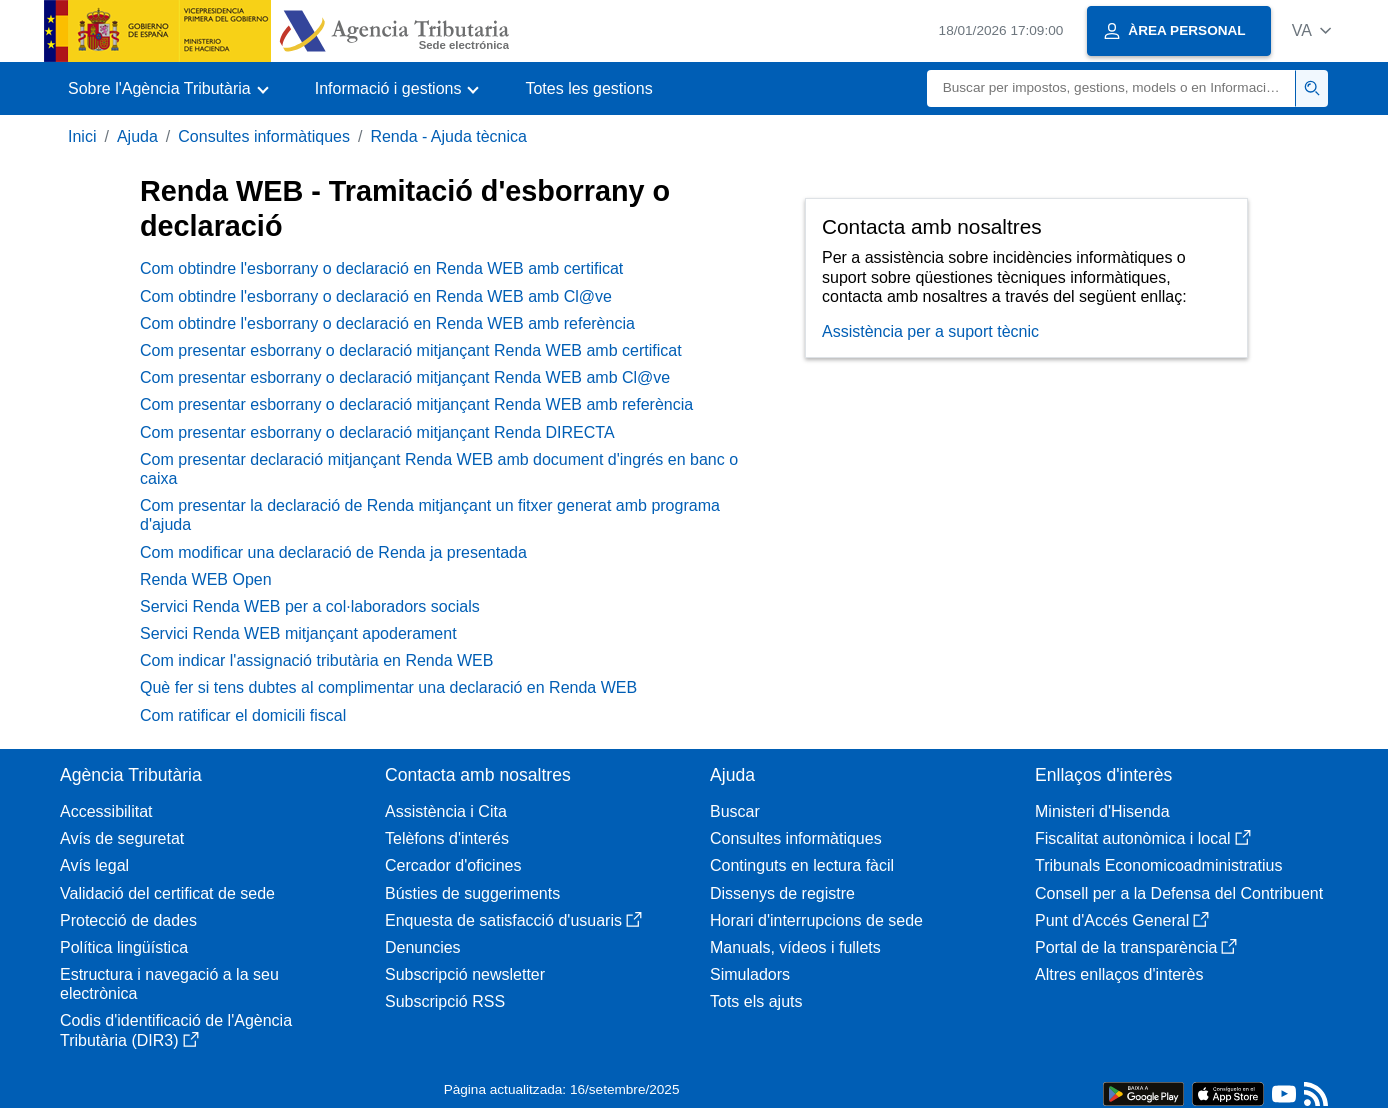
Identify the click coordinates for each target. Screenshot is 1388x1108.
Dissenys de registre (782, 893)
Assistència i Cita (446, 811)
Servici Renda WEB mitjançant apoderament (298, 633)
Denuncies (423, 947)
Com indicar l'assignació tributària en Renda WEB (316, 660)
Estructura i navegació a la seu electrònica (169, 984)
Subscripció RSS (445, 1001)
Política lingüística (124, 947)
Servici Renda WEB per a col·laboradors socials (310, 606)
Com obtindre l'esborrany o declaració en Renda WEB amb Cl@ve (376, 296)
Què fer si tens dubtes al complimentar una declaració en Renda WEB (388, 687)
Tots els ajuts (756, 1001)
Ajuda (137, 136)
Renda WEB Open (206, 579)
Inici (82, 136)
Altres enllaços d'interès (1119, 974)
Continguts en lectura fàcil (802, 865)
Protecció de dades (128, 920)
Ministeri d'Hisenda (1102, 811)
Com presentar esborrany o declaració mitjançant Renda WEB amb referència (416, 404)
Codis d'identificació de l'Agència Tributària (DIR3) (176, 1030)
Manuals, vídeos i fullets (795, 947)
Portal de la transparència (1136, 947)
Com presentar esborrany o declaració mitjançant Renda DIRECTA (377, 432)
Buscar (735, 811)
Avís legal (94, 865)
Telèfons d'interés (447, 838)
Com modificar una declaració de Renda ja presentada (333, 552)
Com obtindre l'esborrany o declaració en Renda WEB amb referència (387, 323)
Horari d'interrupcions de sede (816, 920)
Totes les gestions (588, 88)
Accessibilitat (106, 811)
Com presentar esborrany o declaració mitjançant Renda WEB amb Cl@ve (405, 377)
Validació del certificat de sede (167, 893)
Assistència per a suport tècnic (930, 331)
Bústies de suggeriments (472, 893)
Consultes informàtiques (264, 136)
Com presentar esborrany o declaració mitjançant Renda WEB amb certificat (411, 350)
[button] (1311, 30)
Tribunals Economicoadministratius (1159, 865)
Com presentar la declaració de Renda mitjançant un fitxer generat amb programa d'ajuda (430, 515)
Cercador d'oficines (453, 865)
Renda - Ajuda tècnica (448, 136)
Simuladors (750, 974)
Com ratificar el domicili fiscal (243, 715)
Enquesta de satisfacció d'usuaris (513, 920)
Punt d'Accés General (1122, 920)
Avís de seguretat (122, 838)
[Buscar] (1111, 88)
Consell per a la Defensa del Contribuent (1179, 893)
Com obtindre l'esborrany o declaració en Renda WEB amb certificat (381, 268)
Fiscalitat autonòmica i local (1143, 838)
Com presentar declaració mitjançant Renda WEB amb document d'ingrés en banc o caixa (439, 469)
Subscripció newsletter (465, 974)
